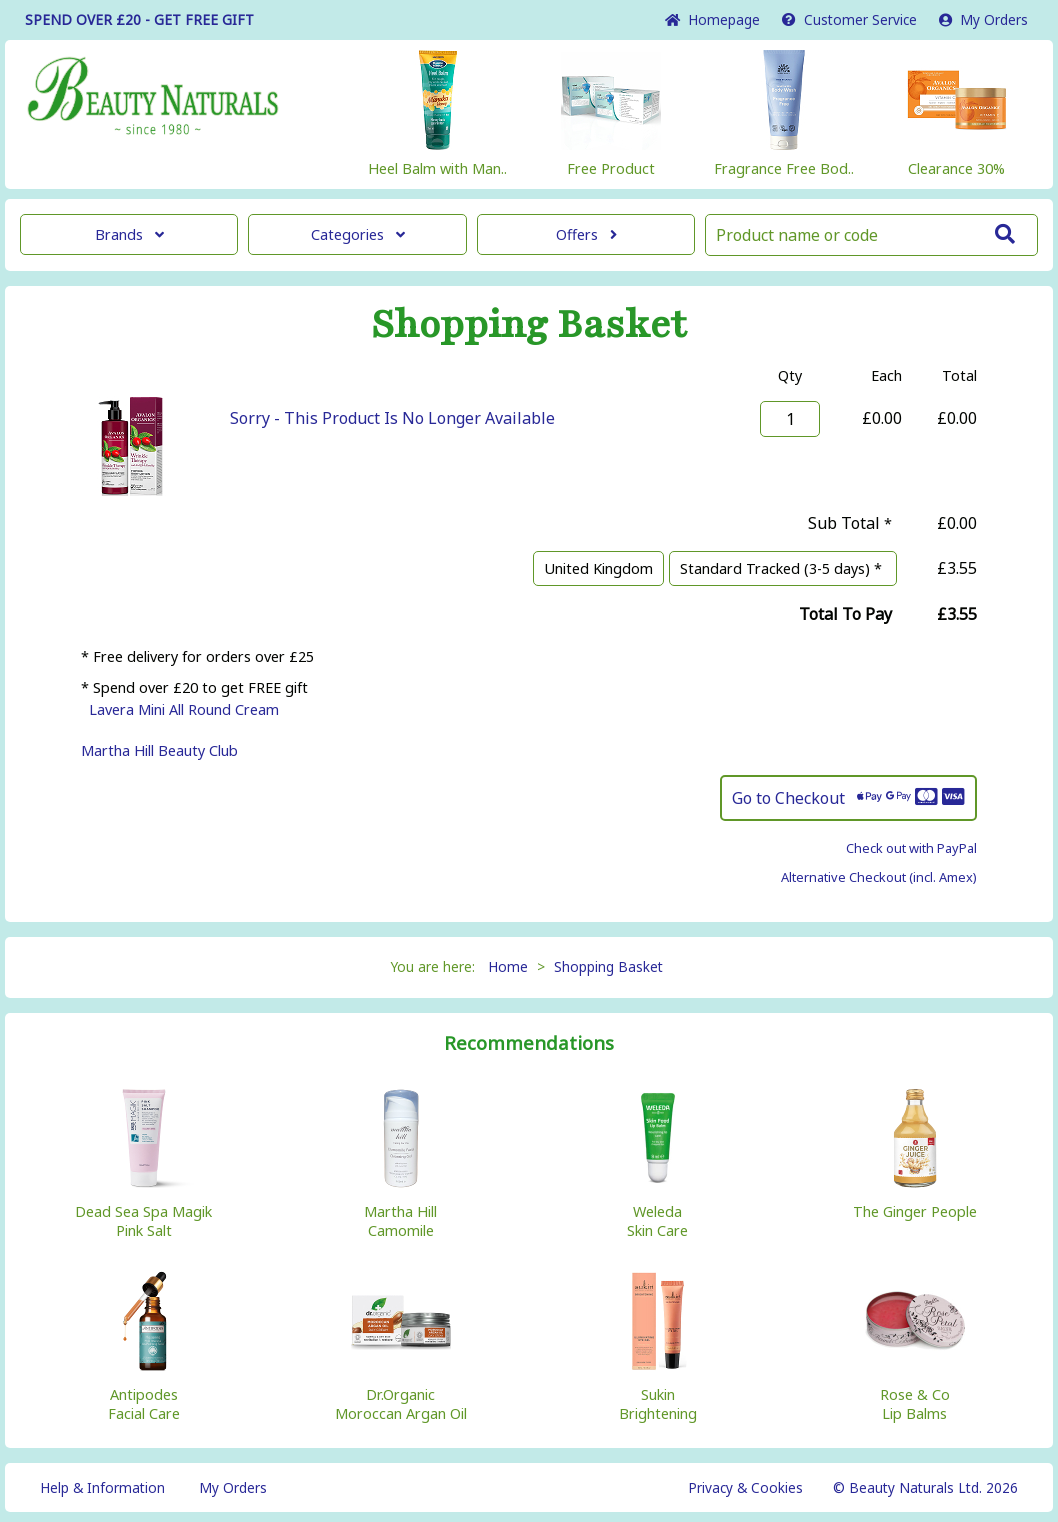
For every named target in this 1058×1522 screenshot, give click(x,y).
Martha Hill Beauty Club (159, 750)
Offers (586, 234)
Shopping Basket (608, 966)
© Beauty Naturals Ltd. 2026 (925, 1487)
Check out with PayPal (911, 848)
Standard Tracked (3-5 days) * (783, 568)
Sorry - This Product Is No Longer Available (392, 418)
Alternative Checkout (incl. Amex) (879, 877)
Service (849, 19)
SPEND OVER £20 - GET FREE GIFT (139, 19)
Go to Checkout (848, 798)
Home (712, 19)
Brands (129, 234)
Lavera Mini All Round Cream (184, 709)
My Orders (983, 19)
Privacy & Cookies (745, 1487)
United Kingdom (598, 568)
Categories (358, 234)
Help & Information (102, 1487)
